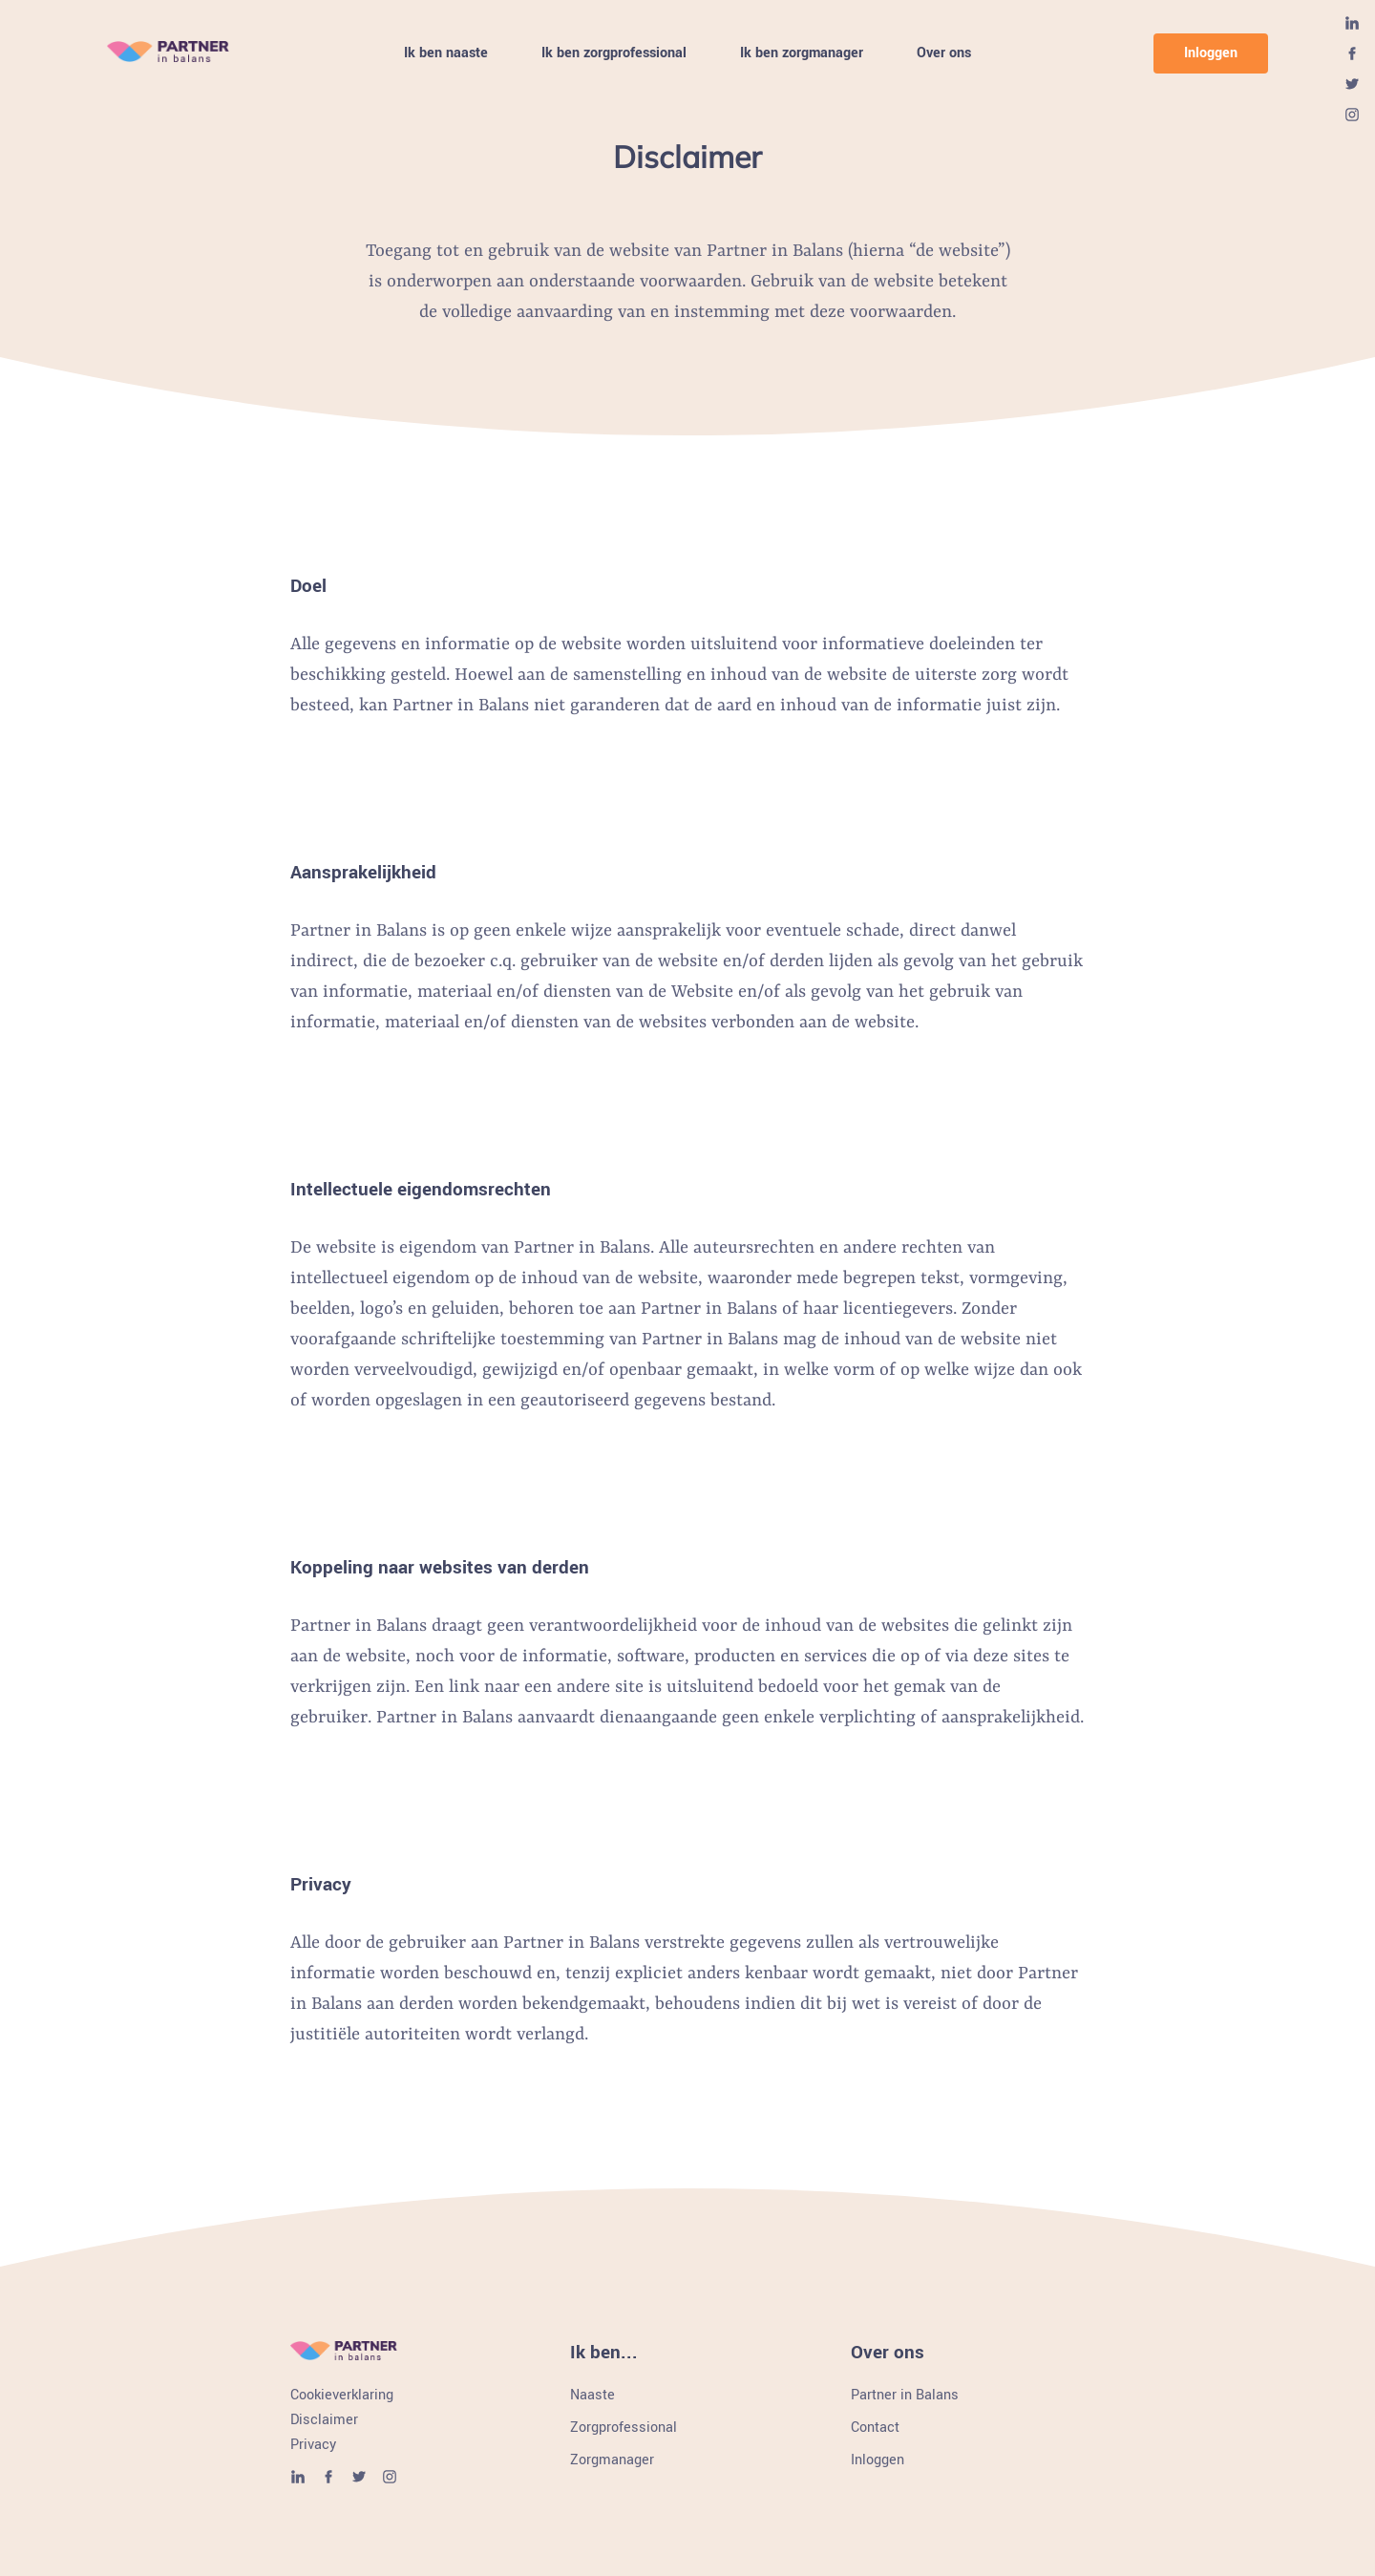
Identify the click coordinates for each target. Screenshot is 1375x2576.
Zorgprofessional (623, 2428)
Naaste (592, 2395)
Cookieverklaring (341, 2395)
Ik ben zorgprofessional (614, 54)
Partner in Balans (905, 2395)
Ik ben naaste (446, 54)
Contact (875, 2428)
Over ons (944, 54)
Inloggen (1211, 53)
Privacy (313, 2445)
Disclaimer (324, 2420)
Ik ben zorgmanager (801, 54)
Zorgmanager (612, 2460)
